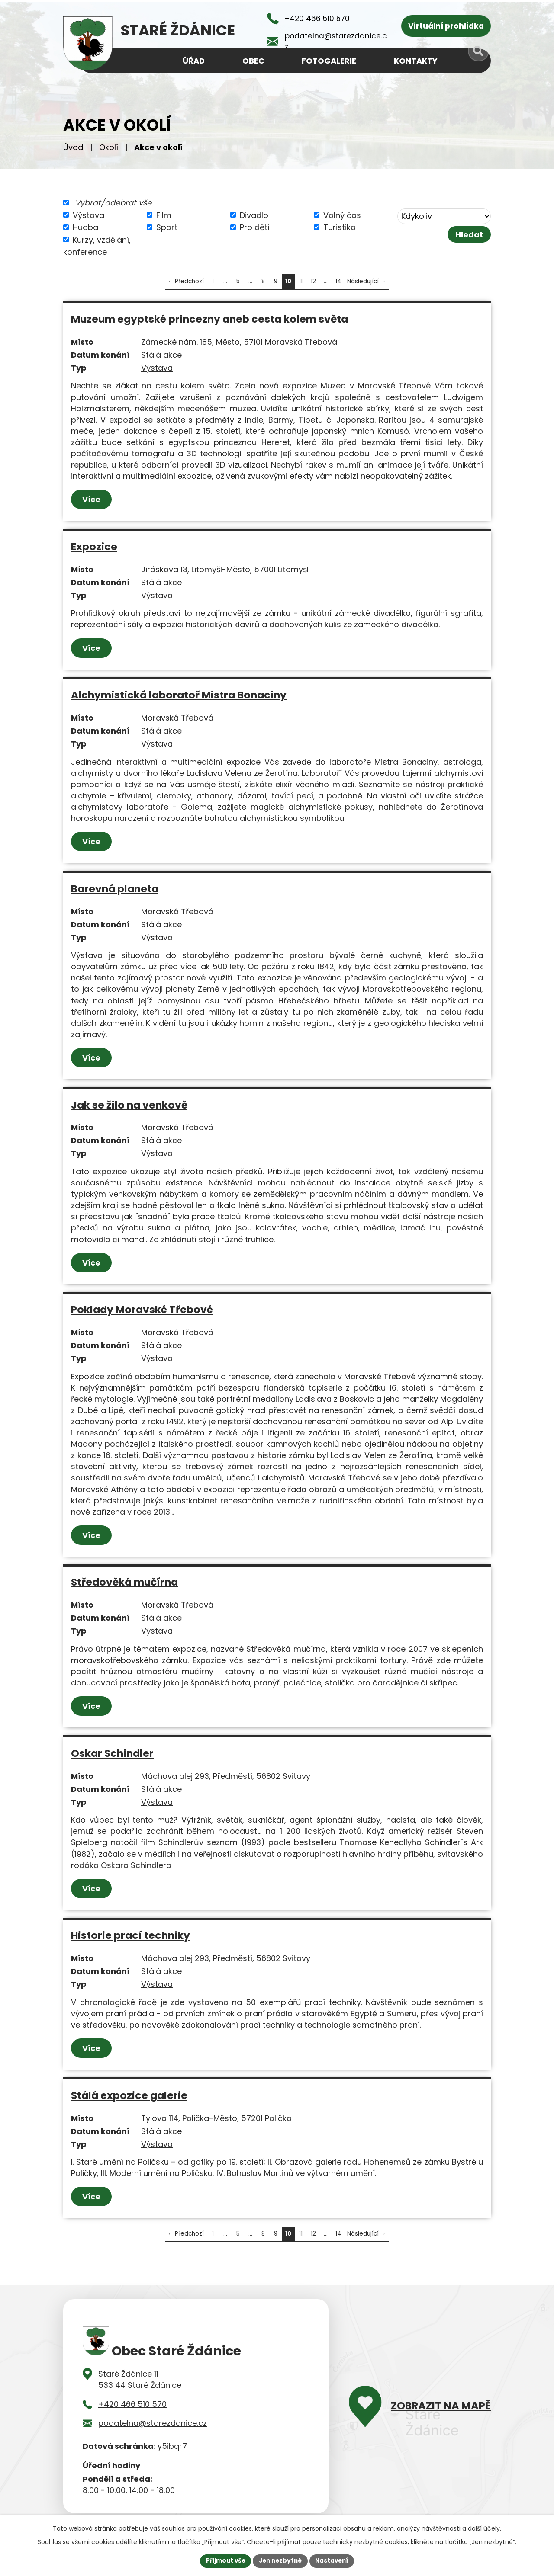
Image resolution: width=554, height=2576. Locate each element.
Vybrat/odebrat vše (113, 202)
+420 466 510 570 (132, 2404)
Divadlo (254, 214)
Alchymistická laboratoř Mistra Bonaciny (179, 695)
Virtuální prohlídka (446, 26)
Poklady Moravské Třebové (142, 1309)
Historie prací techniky (130, 1935)
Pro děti (254, 227)
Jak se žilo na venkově (129, 1105)
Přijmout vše (223, 2560)
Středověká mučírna (124, 1582)
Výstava (88, 214)
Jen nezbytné (280, 2560)
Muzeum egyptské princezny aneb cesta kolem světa (209, 319)
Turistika (339, 227)
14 (338, 281)
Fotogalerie (329, 60)
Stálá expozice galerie (129, 2095)
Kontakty (416, 60)
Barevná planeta (114, 888)
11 (301, 281)
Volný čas (342, 214)
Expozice (94, 546)
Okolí (108, 147)
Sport (166, 227)
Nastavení (334, 2560)
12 (313, 281)
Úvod (73, 147)
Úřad (194, 60)
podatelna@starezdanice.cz (152, 2423)
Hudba (85, 227)
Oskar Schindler (112, 1753)
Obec (253, 60)
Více (92, 499)
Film (163, 214)
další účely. (484, 2528)
